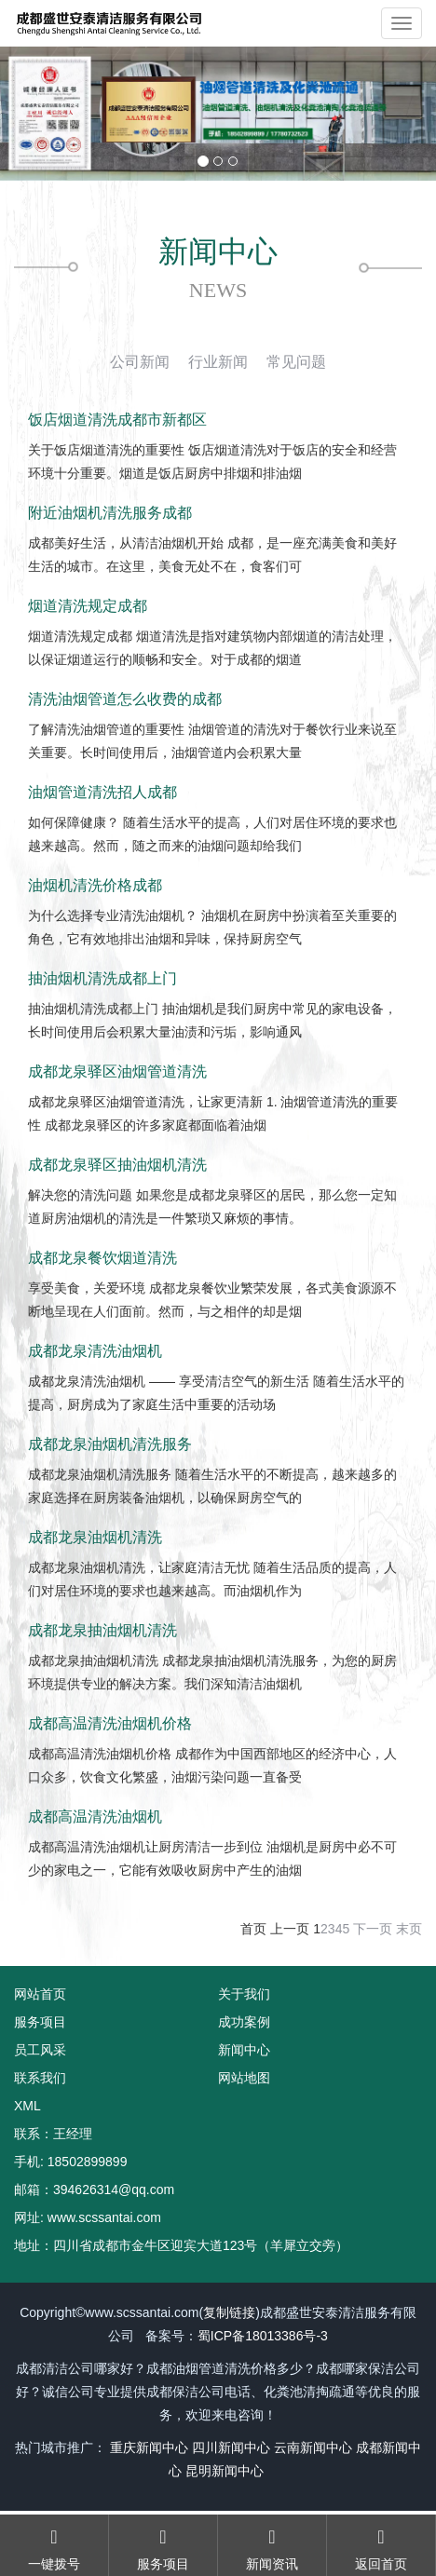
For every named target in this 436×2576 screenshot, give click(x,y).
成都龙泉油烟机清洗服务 (110, 1444)
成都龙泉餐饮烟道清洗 (102, 1258)
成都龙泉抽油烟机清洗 (102, 1630)
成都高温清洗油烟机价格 (110, 1723)
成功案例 (244, 2021)
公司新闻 (140, 362)
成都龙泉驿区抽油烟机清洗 (117, 1165)
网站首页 (40, 1993)
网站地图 (244, 2077)
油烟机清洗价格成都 (95, 885)
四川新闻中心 (231, 2447)
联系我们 (40, 2077)
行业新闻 (218, 362)
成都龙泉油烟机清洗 (95, 1537)
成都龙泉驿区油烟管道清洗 (117, 1071)
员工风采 (40, 2049)
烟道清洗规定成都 (87, 606)
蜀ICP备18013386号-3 (263, 2335)
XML (27, 2105)
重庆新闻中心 (149, 2447)
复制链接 (229, 2312)
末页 (409, 1928)
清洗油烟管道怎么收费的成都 (125, 699)
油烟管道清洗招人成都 (102, 792)
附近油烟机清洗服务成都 (110, 513)
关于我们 (244, 1993)
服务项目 (40, 2021)
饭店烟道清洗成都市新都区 (117, 419)
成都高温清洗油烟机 (95, 1816)
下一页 (372, 1928)
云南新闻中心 (313, 2447)
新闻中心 (244, 2049)
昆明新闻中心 (224, 2470)
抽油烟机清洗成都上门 (102, 978)
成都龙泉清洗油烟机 (95, 1351)
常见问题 (296, 362)
